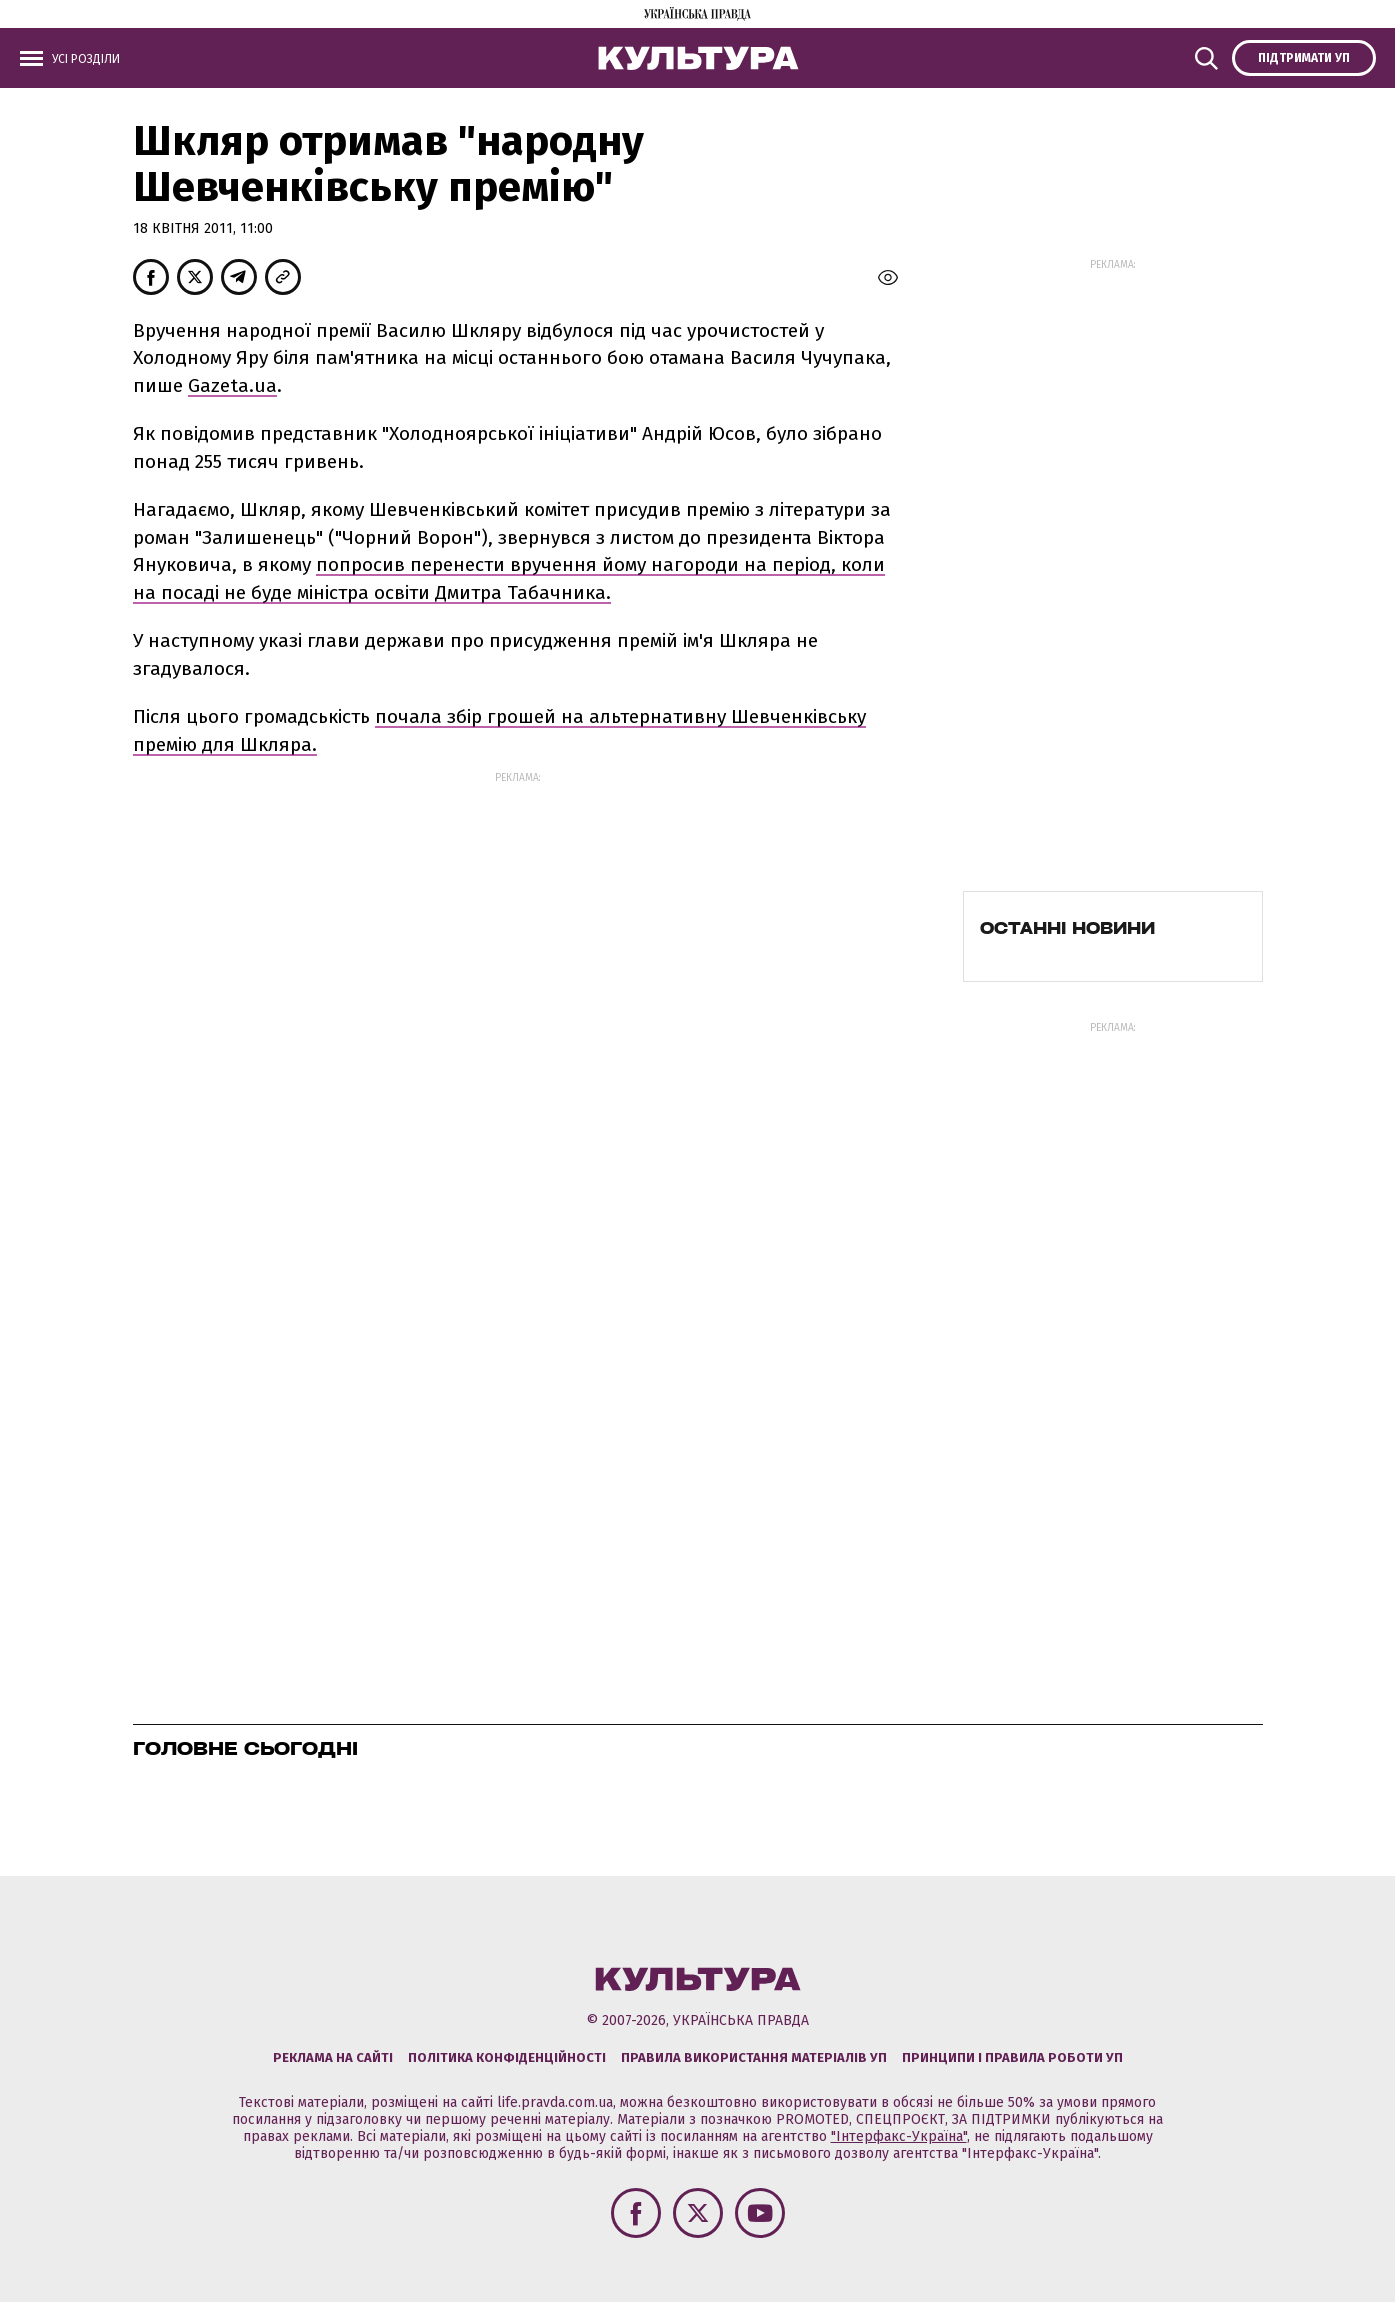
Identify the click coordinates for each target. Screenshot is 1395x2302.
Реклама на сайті (333, 2057)
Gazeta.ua (232, 385)
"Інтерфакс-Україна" (899, 2136)
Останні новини (1067, 928)
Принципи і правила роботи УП (1012, 2057)
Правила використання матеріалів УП (754, 2057)
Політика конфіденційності (507, 2057)
